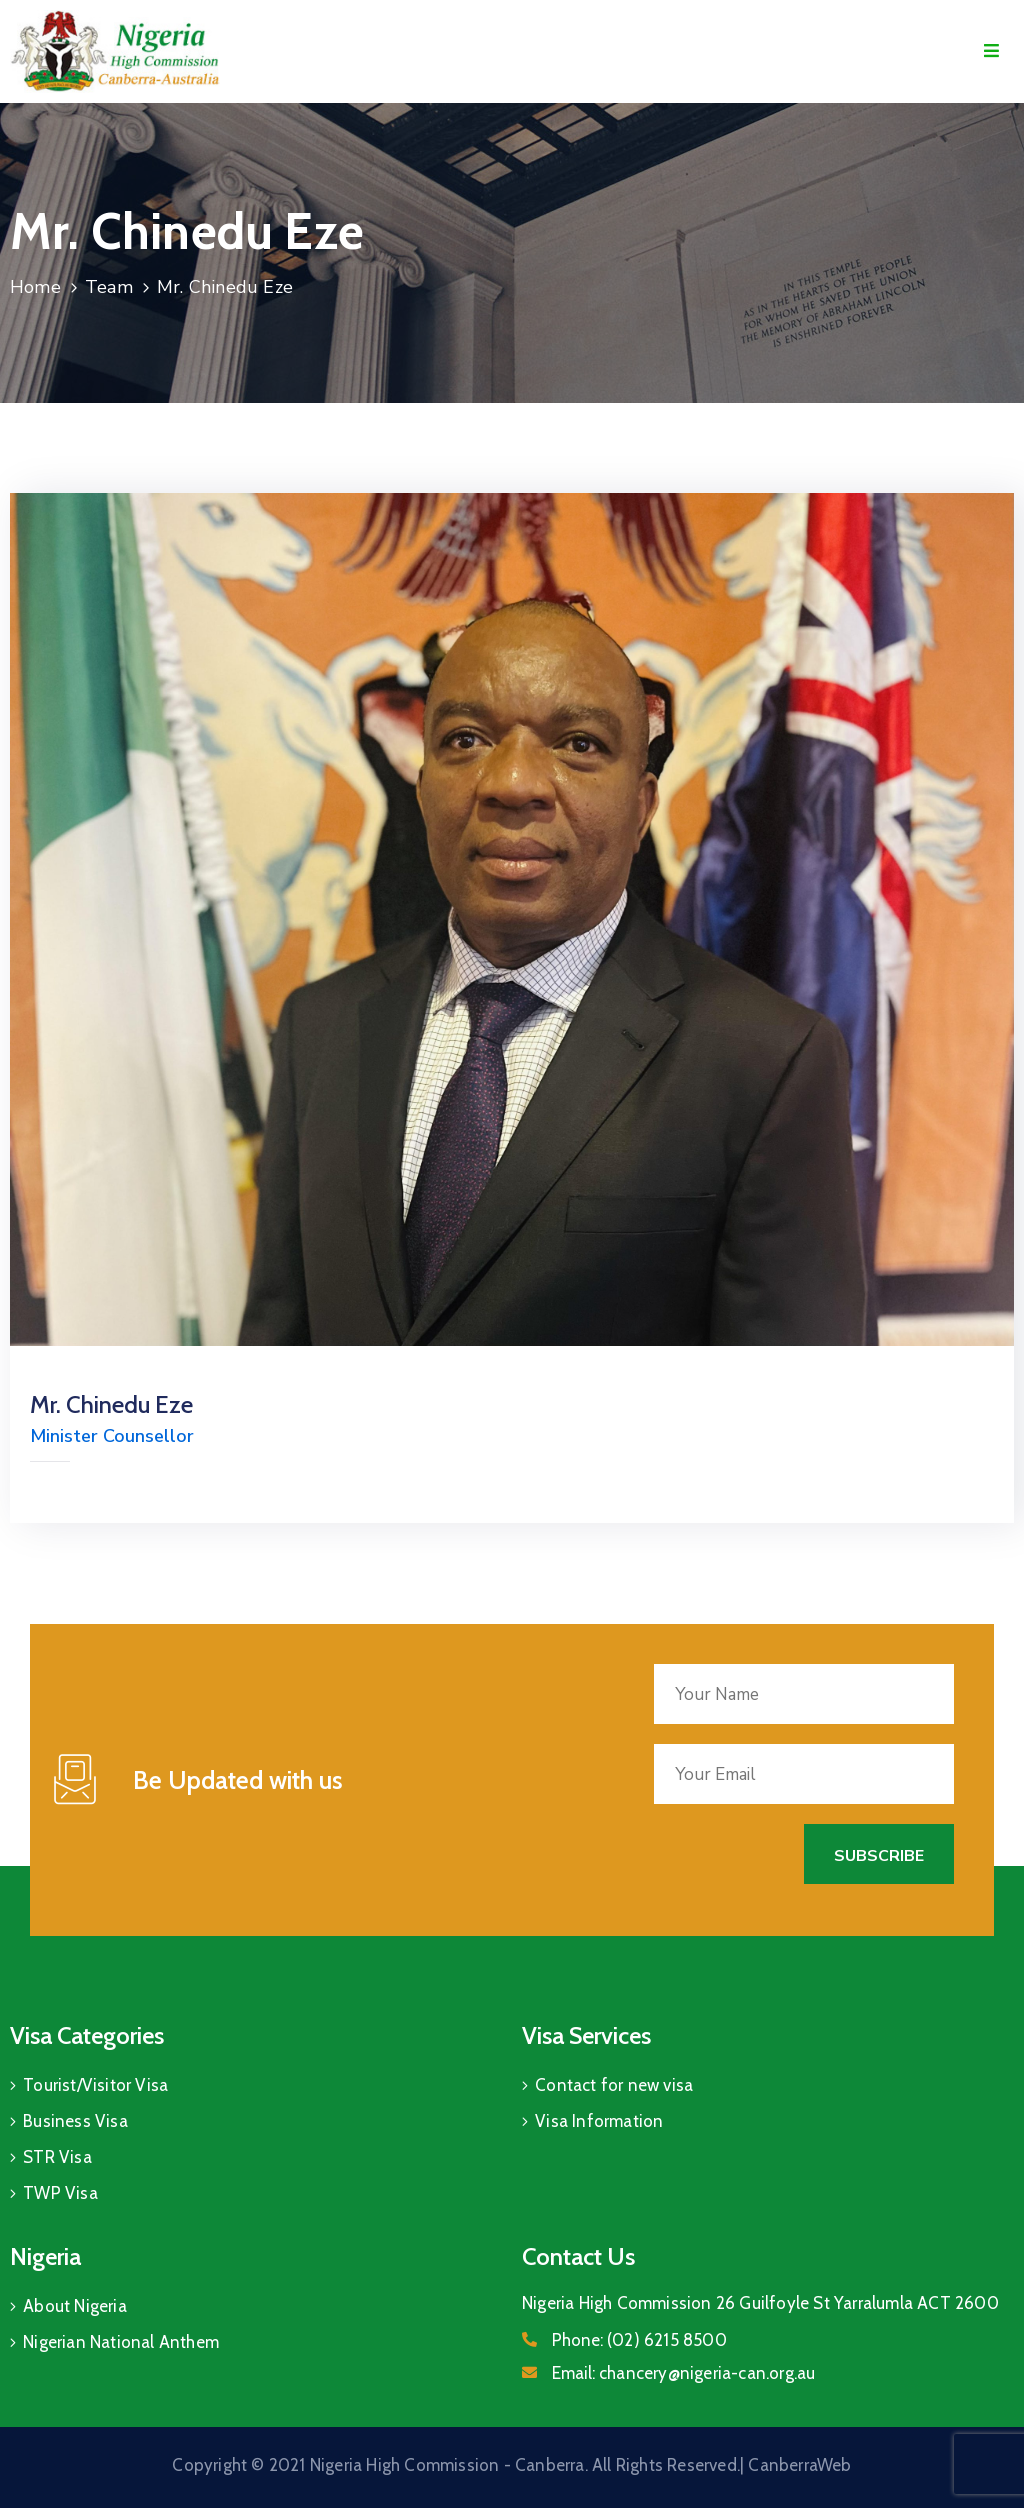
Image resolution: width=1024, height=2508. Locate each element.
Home (35, 287)
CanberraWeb (799, 2465)
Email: (683, 2373)
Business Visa (75, 2121)
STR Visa (57, 2157)
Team (109, 287)
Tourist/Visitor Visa (95, 2085)
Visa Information (599, 2121)
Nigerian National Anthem (121, 2342)
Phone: (639, 2340)
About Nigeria (75, 2306)
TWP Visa (60, 2193)
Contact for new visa (614, 2085)
